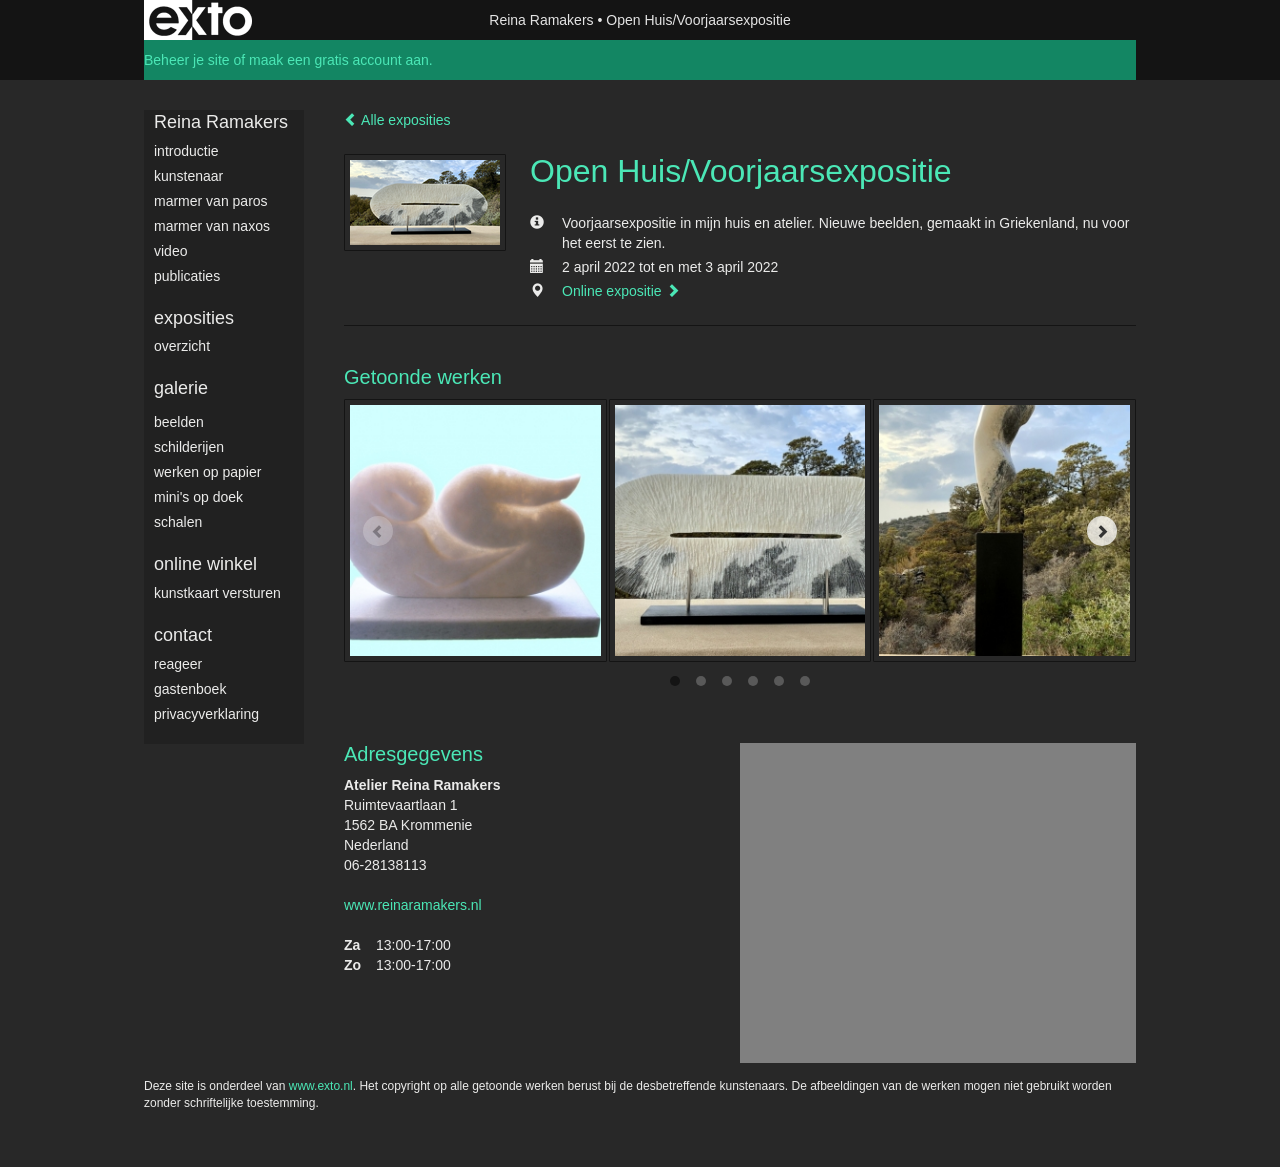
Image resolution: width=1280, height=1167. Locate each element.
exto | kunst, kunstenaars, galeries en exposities (200, 20)
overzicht (182, 346)
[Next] (1102, 531)
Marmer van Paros (211, 201)
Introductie (186, 151)
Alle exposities (397, 120)
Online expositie (621, 291)
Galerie (181, 388)
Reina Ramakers (541, 20)
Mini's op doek (198, 497)
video (170, 251)
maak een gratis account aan (339, 60)
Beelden (179, 422)
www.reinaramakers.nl (413, 905)
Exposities (194, 318)
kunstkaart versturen (217, 593)
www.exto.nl (321, 1086)
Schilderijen (189, 447)
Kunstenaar (188, 176)
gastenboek (190, 689)
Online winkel (205, 564)
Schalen (178, 522)
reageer (178, 664)
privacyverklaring (206, 714)
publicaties (187, 276)
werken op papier (207, 472)
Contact (183, 635)
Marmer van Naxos (212, 226)
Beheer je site (187, 60)
